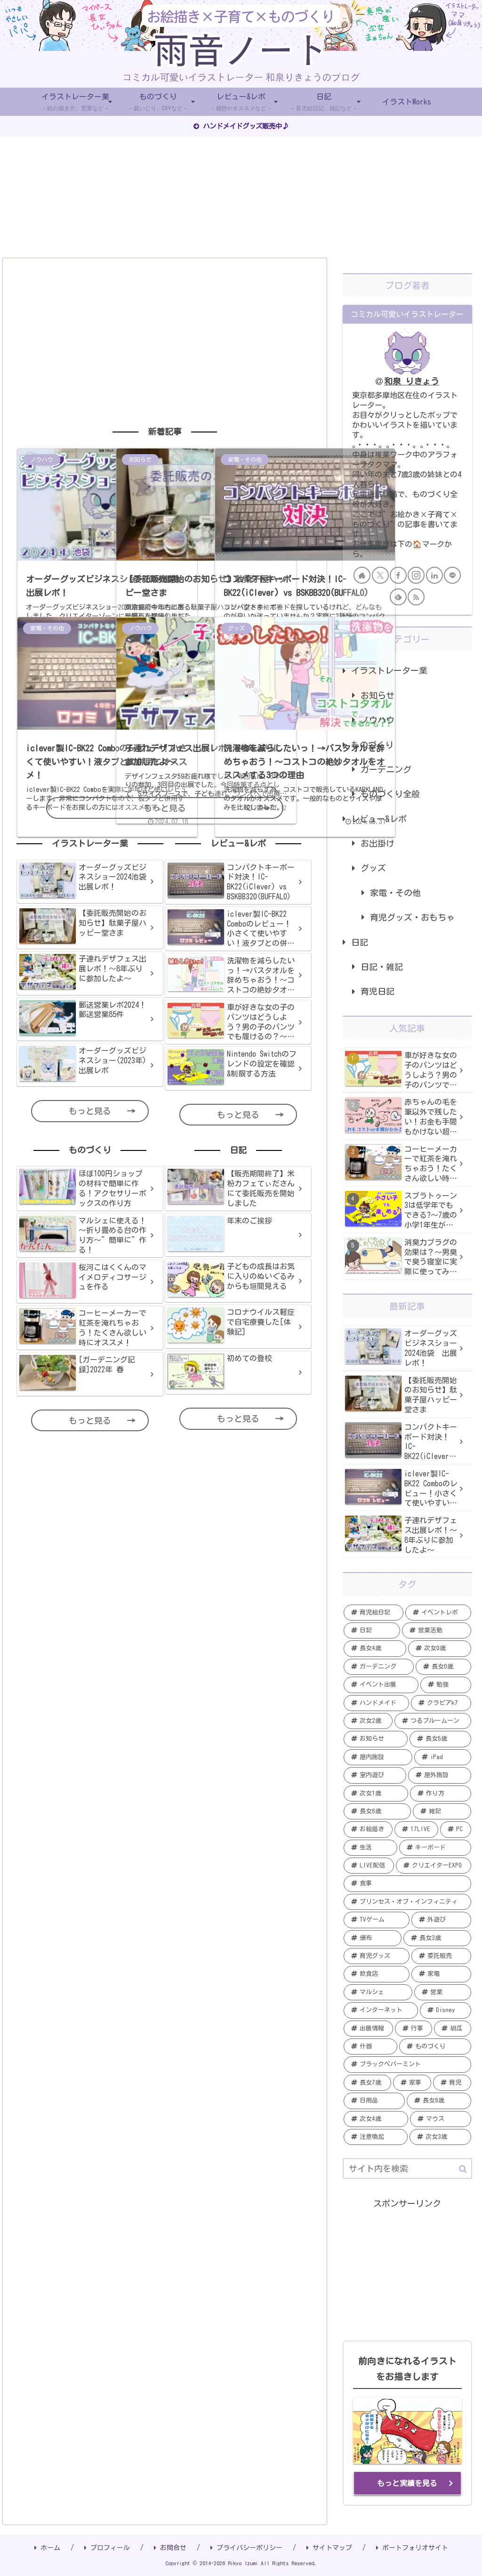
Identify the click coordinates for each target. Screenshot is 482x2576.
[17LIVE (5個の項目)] (416, 1829)
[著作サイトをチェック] (361, 575)
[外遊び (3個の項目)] (441, 1920)
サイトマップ (329, 2547)
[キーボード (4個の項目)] (435, 1848)
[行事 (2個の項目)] (413, 2029)
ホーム (47, 2547)
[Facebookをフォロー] (398, 575)
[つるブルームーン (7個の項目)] (432, 1721)
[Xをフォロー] (380, 575)
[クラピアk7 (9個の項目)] (441, 1703)
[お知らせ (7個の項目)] (376, 1739)
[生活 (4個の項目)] (370, 1848)
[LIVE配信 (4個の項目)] (369, 1866)
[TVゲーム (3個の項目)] (377, 1920)
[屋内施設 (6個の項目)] (378, 1757)
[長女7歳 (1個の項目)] (367, 2083)
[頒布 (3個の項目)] (373, 1938)
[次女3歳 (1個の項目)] (440, 2137)
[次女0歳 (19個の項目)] (439, 1648)
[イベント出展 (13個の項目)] (381, 1685)
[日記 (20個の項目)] (372, 1630)
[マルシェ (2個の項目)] (378, 1992)
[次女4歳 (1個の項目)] (376, 2119)
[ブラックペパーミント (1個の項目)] (407, 2064)
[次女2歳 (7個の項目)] (368, 1721)
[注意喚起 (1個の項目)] (376, 2137)
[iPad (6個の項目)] (442, 1757)
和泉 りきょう (411, 381)
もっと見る (165, 808)
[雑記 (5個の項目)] (442, 1811)
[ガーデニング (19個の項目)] (379, 1667)
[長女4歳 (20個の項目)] (375, 1648)
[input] (407, 2168)
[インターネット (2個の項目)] (381, 2010)
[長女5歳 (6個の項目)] (440, 1739)
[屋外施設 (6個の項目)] (439, 1775)
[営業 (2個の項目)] (442, 1992)
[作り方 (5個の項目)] (440, 1793)
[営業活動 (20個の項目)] (436, 1630)
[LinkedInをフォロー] (434, 575)
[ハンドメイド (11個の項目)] (376, 1703)
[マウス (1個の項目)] (440, 2119)
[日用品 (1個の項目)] (374, 2101)
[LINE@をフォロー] (452, 575)
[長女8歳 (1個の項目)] (439, 2101)
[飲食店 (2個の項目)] (377, 1974)
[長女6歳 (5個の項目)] (377, 1811)
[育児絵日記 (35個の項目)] (373, 1613)
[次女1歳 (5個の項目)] (376, 1793)
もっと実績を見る (407, 2483)
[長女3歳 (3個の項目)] (437, 1938)
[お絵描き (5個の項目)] (368, 1829)
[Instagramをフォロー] (416, 575)
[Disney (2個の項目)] (445, 2010)
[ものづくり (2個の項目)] (435, 2046)
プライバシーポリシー (246, 2547)
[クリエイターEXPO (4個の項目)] (433, 1866)
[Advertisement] (164, 341)
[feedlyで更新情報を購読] (398, 596)
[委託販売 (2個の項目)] (441, 1956)
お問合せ (170, 2547)
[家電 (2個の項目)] (441, 1974)
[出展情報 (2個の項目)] (368, 2029)
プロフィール (107, 2547)
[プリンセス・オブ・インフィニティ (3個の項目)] (407, 1902)
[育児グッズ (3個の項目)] (377, 1956)
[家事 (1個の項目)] (412, 2083)
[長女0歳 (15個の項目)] (443, 1667)
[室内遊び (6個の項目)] (375, 1775)
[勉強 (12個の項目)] (445, 1685)
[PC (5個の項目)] (455, 1829)
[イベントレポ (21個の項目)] (438, 1613)
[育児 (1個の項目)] (452, 2083)
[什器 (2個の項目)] (370, 2046)
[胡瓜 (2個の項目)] (452, 2029)
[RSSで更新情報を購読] (416, 596)
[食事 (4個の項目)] (407, 1883)
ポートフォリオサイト (412, 2547)
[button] (463, 2169)
